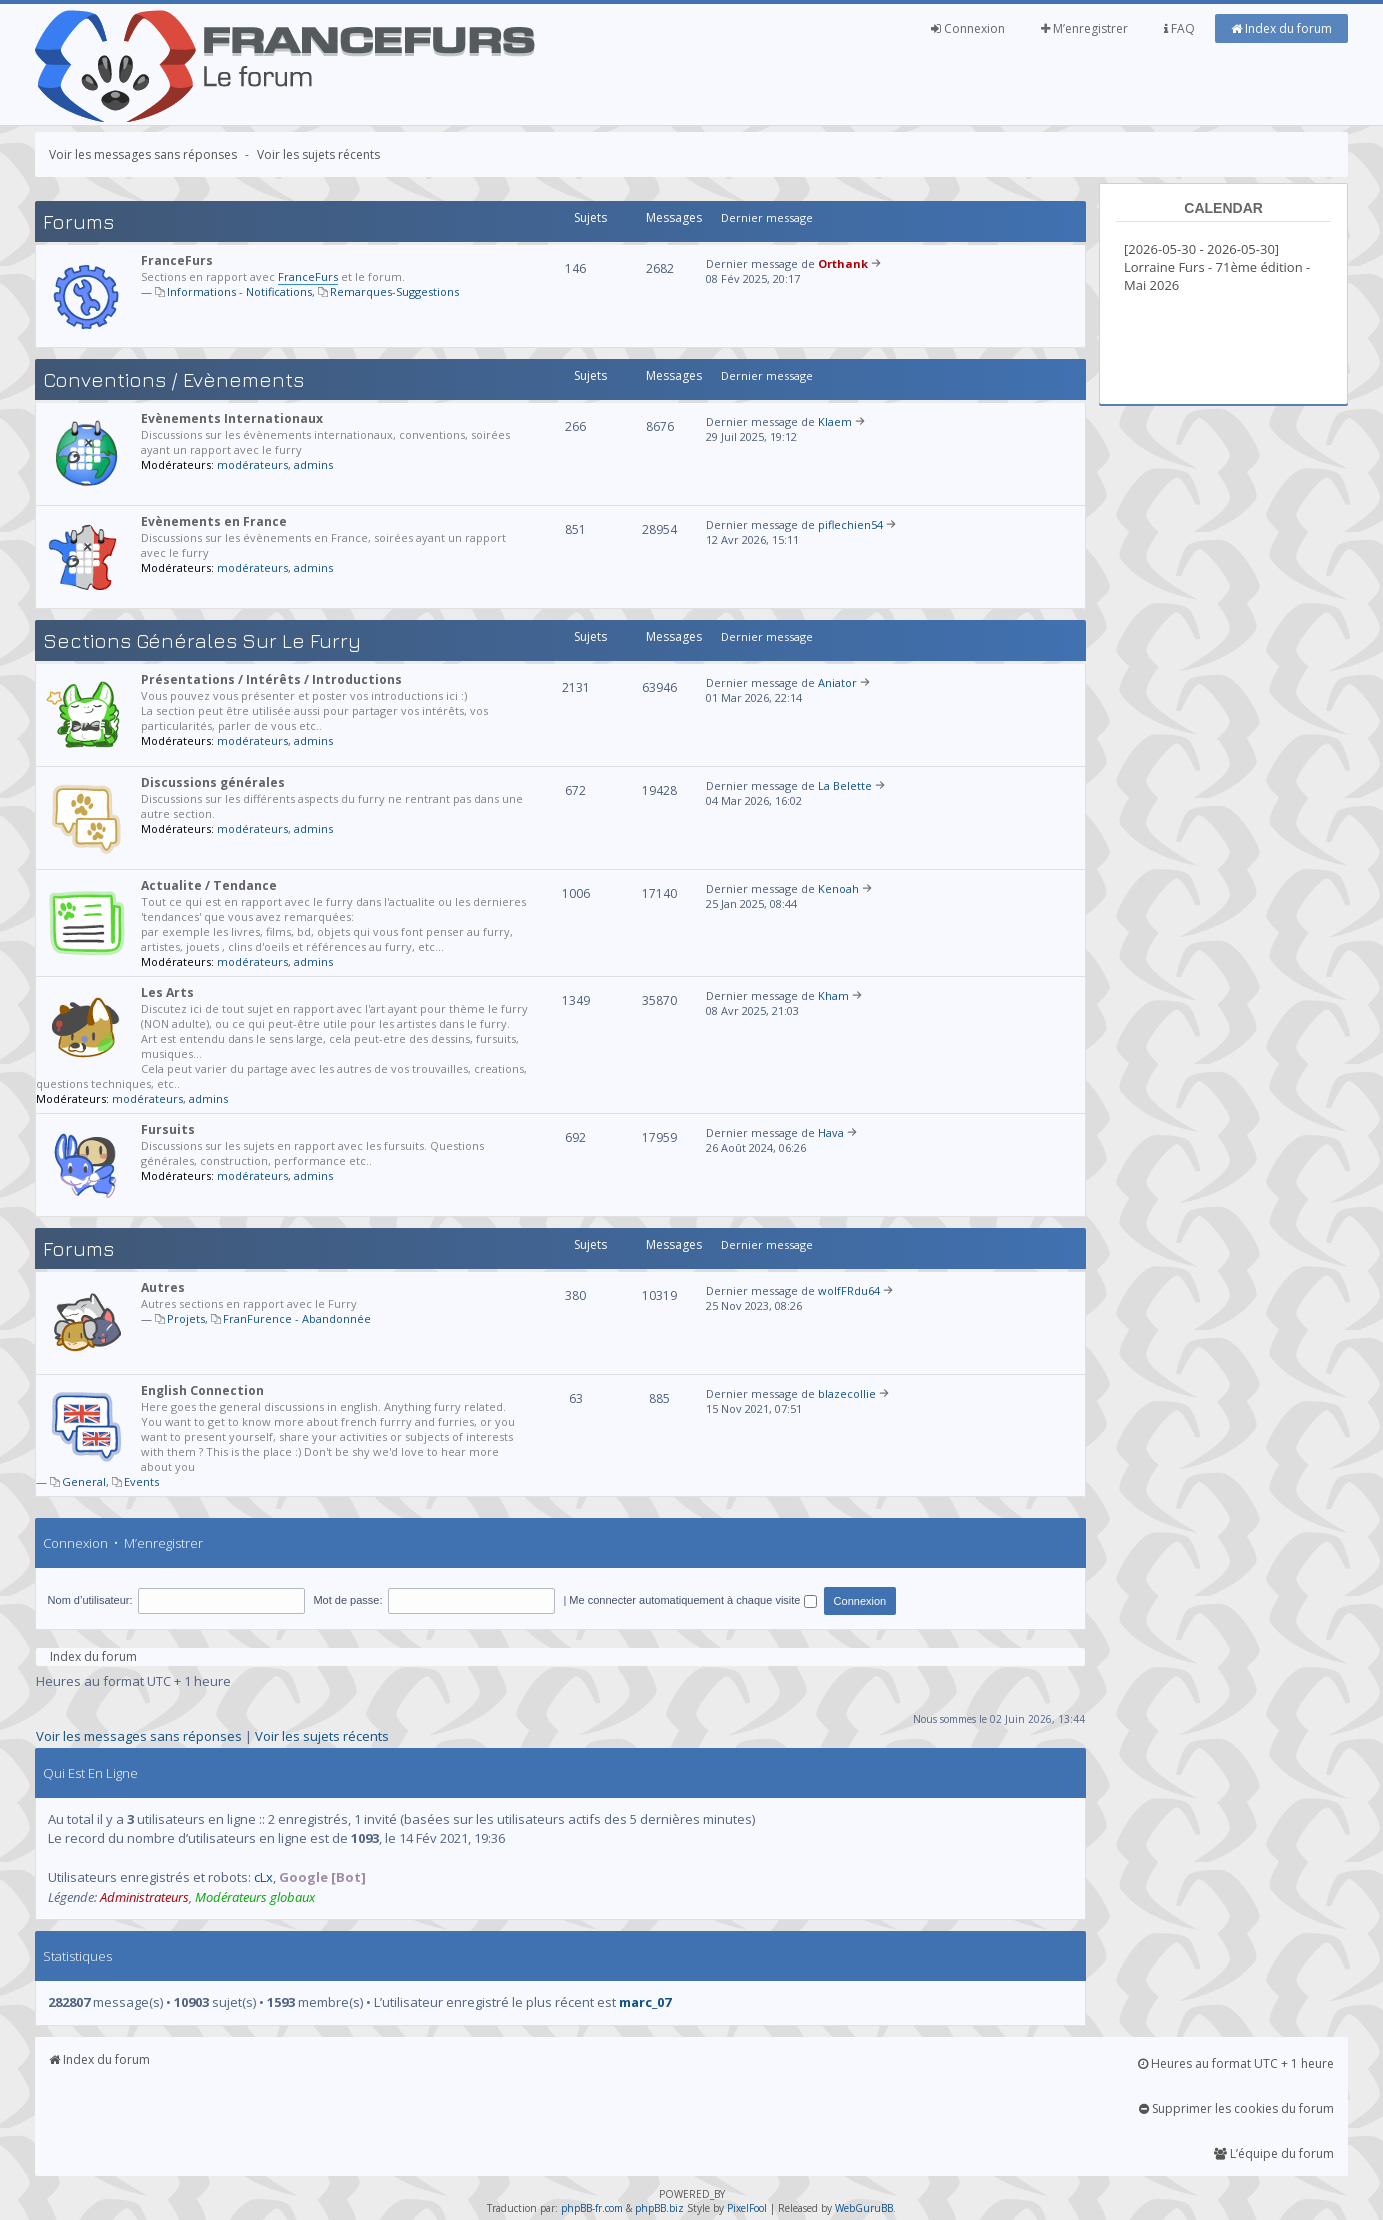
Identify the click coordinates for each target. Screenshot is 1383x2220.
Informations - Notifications (239, 291)
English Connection (202, 1390)
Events (141, 1481)
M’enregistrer (1084, 28)
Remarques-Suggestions (394, 291)
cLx (263, 1877)
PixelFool (747, 2208)
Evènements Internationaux (232, 418)
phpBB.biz (659, 2208)
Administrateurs (144, 1897)
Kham (833, 995)
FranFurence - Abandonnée (297, 1318)
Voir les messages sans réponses (143, 154)
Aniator (837, 682)
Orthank (843, 263)
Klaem (835, 421)
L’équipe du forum (1274, 2153)
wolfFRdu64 (849, 1290)
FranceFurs (177, 260)
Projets (186, 1318)
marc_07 (645, 2002)
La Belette (845, 785)
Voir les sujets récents (318, 154)
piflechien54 (850, 524)
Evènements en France (214, 521)
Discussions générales (213, 782)
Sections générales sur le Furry (202, 640)
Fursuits (168, 1129)
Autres (163, 1287)
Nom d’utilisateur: (90, 1600)
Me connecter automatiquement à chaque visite (692, 1600)
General (84, 1481)
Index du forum (1281, 28)
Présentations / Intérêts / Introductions (271, 679)
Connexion (968, 28)
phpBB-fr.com (592, 2208)
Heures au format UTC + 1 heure (1236, 2063)
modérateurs (252, 464)
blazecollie (847, 1393)
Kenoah (838, 888)
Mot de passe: (347, 1600)
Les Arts (167, 992)
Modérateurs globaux (255, 1897)
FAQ (1179, 28)
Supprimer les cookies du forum (1236, 2108)
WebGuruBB (864, 2208)
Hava (831, 1132)
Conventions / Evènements (173, 379)
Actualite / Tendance (209, 885)
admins (313, 464)
